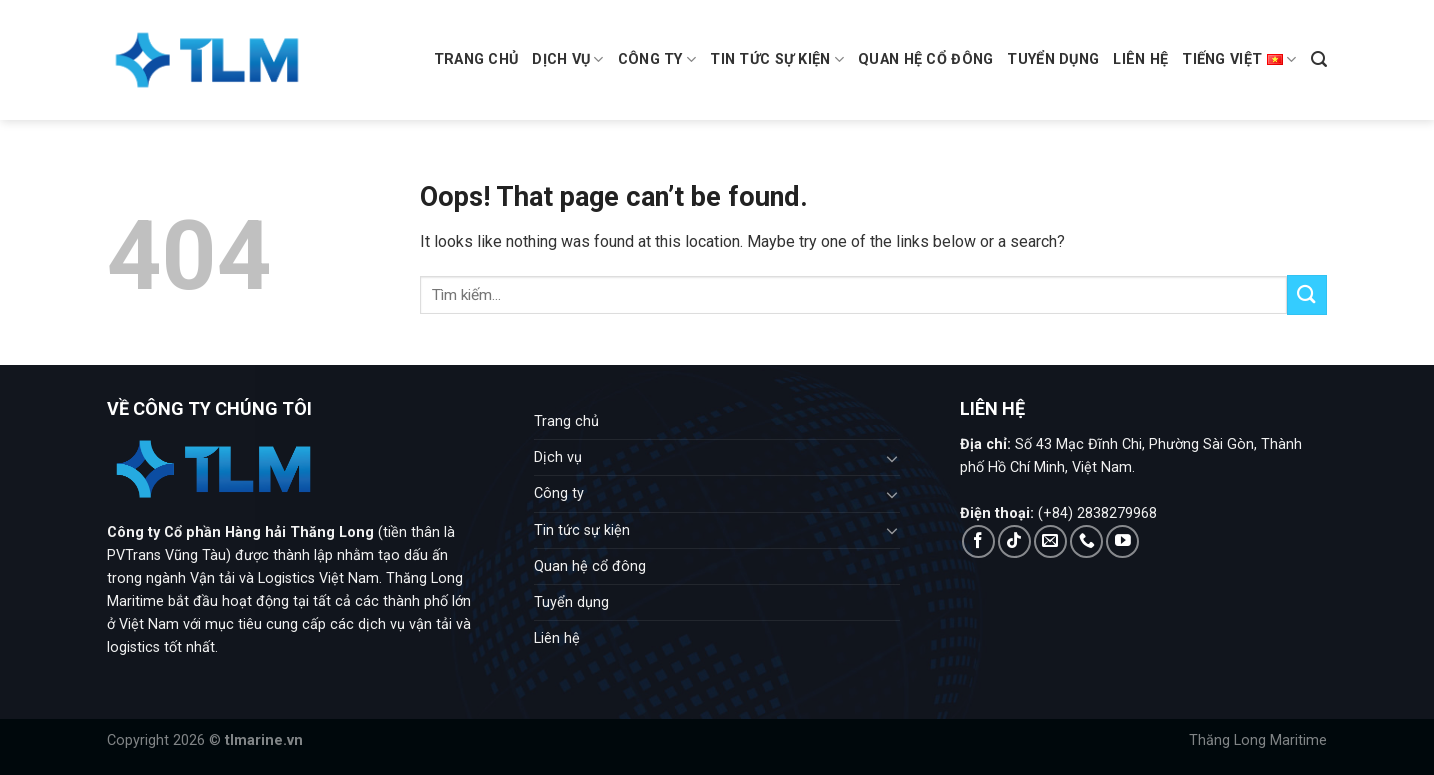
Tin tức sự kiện (777, 59)
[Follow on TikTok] (1014, 541)
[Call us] (1086, 541)
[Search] (1319, 59)
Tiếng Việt (1239, 60)
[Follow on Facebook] (978, 541)
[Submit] (1307, 294)
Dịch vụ (568, 59)
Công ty (657, 59)
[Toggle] (893, 458)
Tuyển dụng (1053, 59)
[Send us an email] (1050, 541)
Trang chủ (476, 59)
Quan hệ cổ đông (925, 59)
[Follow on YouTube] (1122, 541)
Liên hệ (1140, 59)
